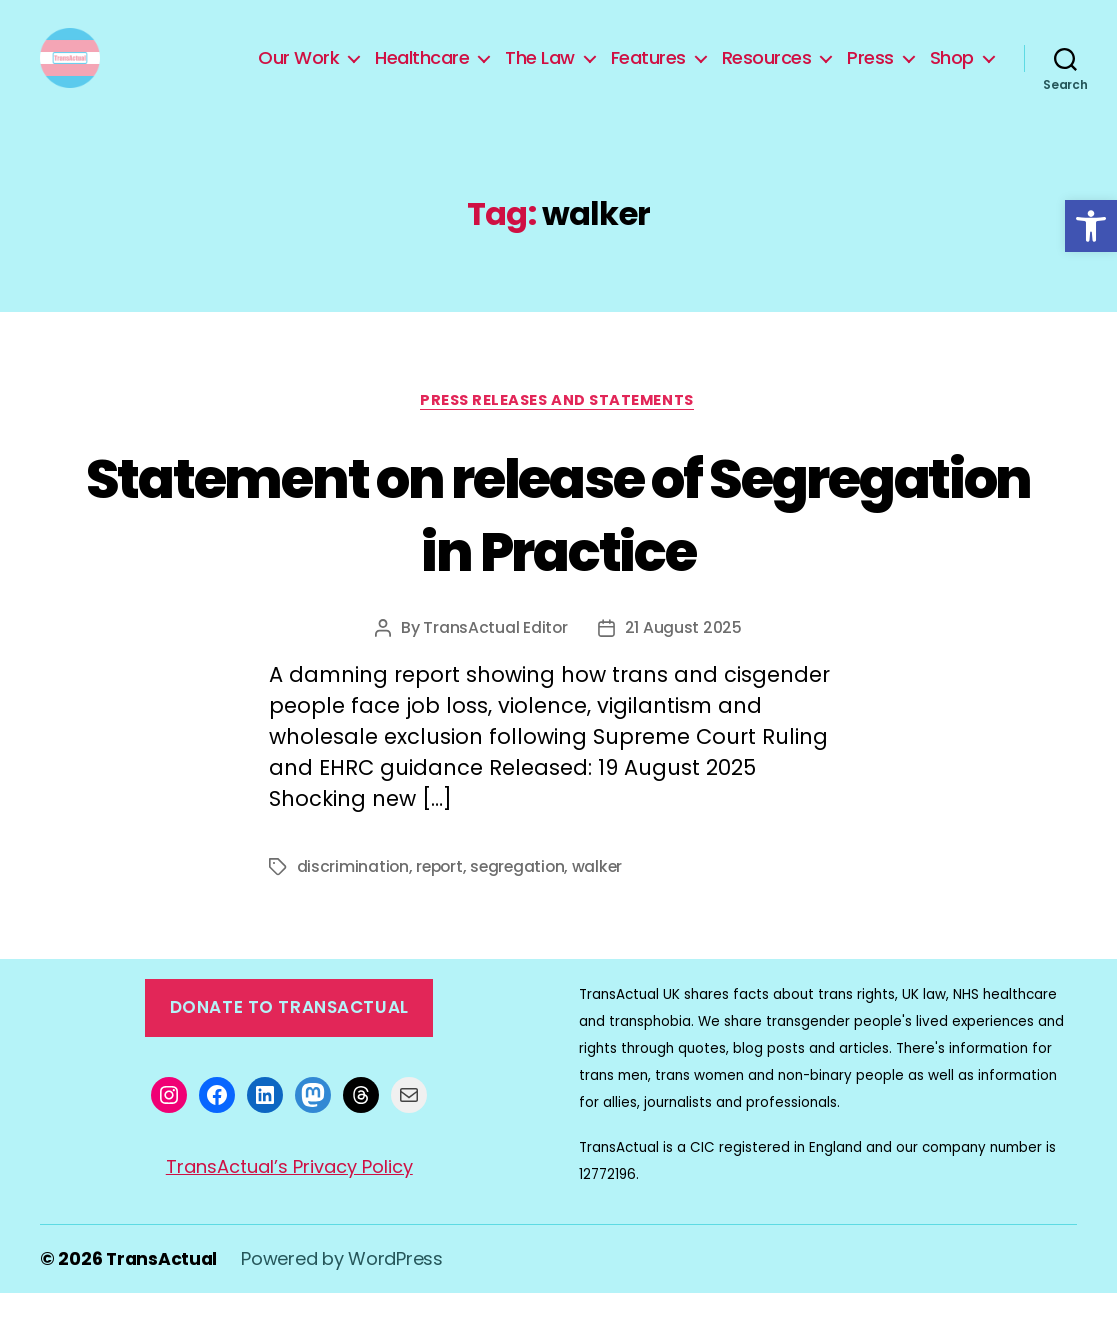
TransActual (163, 1290)
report (441, 898)
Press (870, 73)
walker (604, 898)
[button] (1091, 226)
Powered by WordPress (345, 1290)
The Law (540, 73)
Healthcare (422, 73)
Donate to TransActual (289, 1040)
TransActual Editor (495, 659)
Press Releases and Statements (558, 431)
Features (648, 73)
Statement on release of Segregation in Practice (559, 544)
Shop (952, 73)
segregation (522, 898)
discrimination (353, 898)
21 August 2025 (683, 659)
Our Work (298, 73)
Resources (767, 73)
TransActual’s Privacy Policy (289, 1198)
